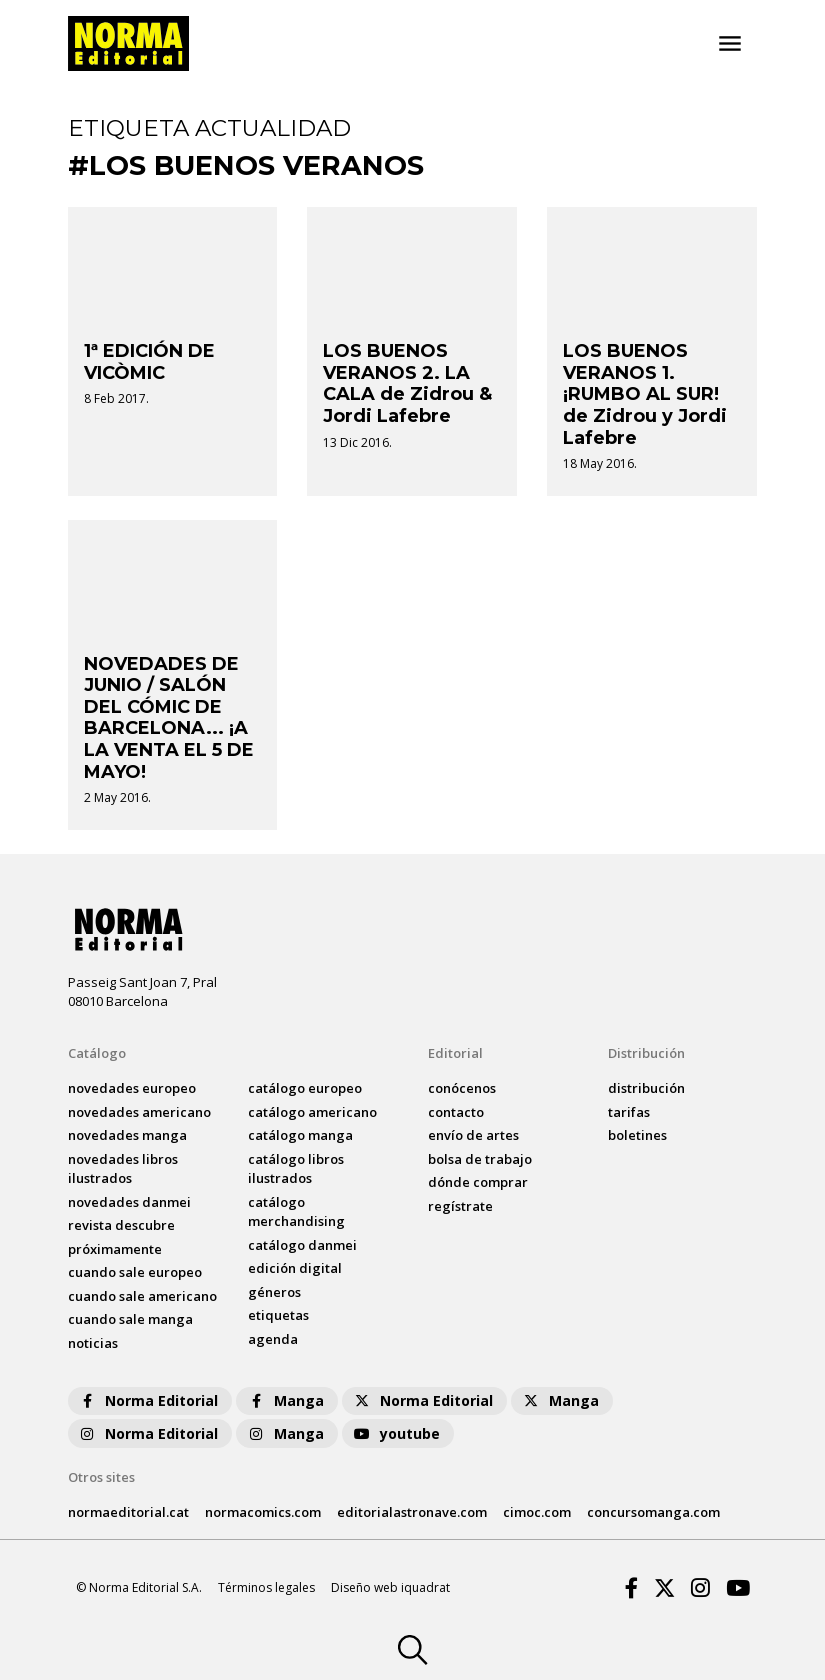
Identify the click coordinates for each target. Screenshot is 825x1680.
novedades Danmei (129, 1202)
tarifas (629, 1112)
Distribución (646, 1053)
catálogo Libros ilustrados (296, 1169)
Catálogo (97, 1053)
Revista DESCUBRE (121, 1225)
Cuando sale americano (142, 1296)
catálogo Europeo (305, 1088)
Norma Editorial (147, 1400)
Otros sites (101, 1477)
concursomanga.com (653, 1512)
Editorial (455, 1053)
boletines (637, 1135)
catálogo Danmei (302, 1245)
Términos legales (266, 1587)
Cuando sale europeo (135, 1272)
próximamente (115, 1249)
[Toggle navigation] (730, 44)
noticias (93, 1343)
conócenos (462, 1088)
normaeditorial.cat (128, 1512)
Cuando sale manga (130, 1319)
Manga (285, 1400)
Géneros (274, 1292)
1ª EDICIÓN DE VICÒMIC (149, 362)
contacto (456, 1112)
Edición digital (295, 1268)
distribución (646, 1088)
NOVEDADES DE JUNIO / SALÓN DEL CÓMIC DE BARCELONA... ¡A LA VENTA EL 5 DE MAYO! (169, 718)
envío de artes (473, 1135)
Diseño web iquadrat (390, 1587)
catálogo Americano (312, 1112)
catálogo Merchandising (296, 1212)
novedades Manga (127, 1135)
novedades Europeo (132, 1088)
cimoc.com (537, 1512)
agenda (273, 1339)
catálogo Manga (300, 1135)
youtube (396, 1433)
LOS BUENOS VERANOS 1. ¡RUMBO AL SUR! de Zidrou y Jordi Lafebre (645, 394)
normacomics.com (263, 1512)
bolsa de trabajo (480, 1159)
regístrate (460, 1206)
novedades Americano (139, 1112)
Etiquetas (278, 1315)
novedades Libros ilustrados (123, 1169)
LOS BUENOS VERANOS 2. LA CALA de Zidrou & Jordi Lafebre (407, 383)
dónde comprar (478, 1182)
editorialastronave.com (412, 1512)
